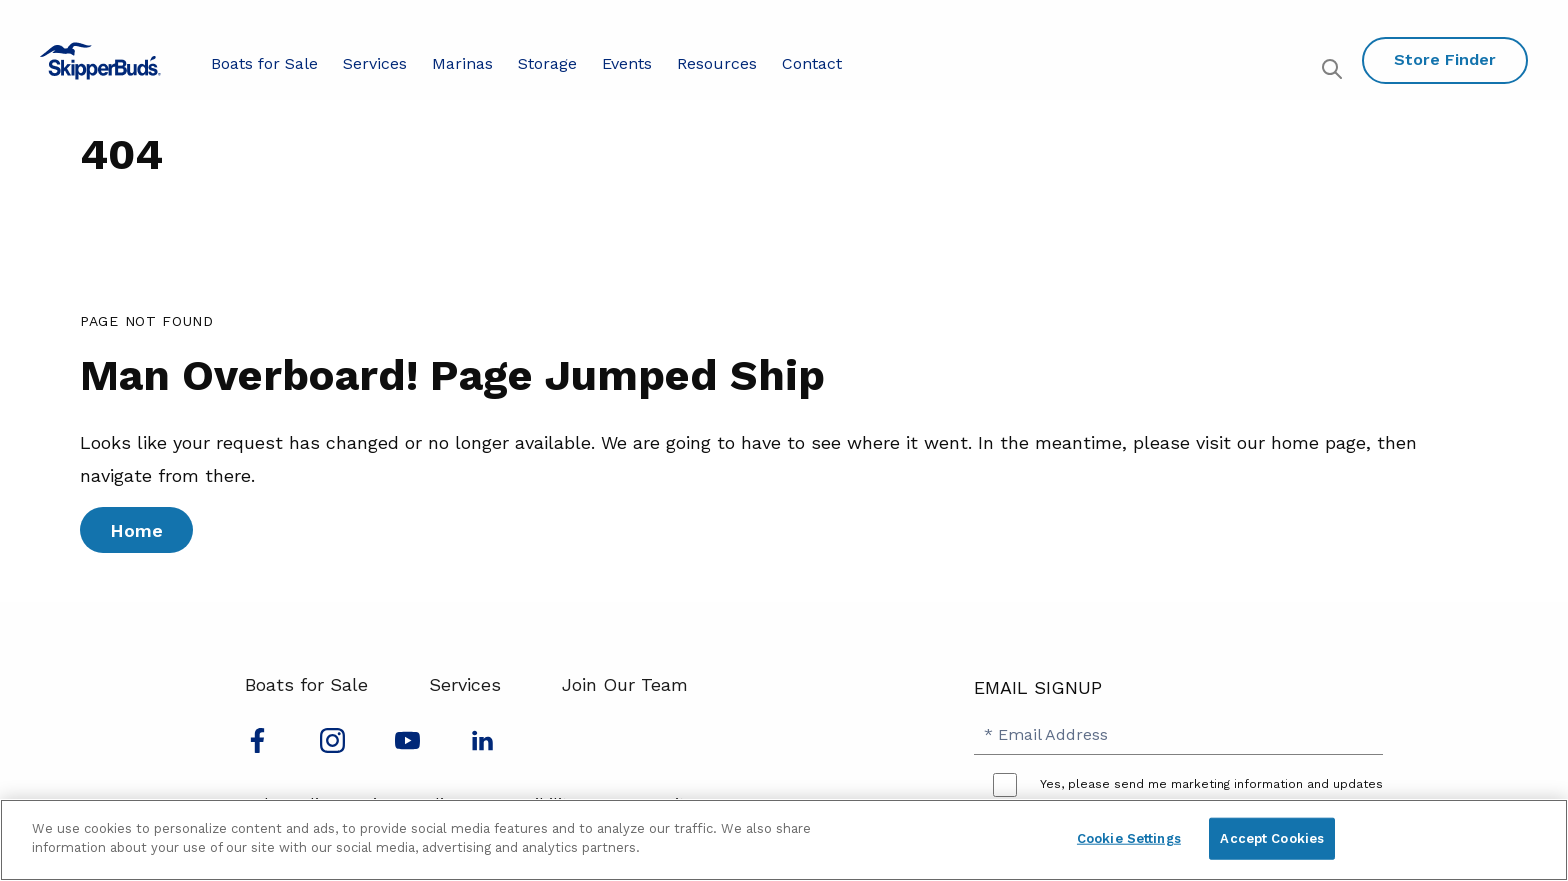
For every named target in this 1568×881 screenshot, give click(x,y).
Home (136, 530)
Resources (717, 63)
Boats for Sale (264, 63)
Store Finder (1445, 59)
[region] (784, 840)
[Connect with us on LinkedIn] (482, 746)
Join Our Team (625, 684)
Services (375, 63)
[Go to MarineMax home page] (100, 61)
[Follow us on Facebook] (257, 746)
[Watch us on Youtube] (407, 746)
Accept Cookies (1272, 838)
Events (627, 63)
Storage (547, 63)
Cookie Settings (1129, 838)
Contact (812, 63)
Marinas (462, 63)
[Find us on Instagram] (332, 746)
